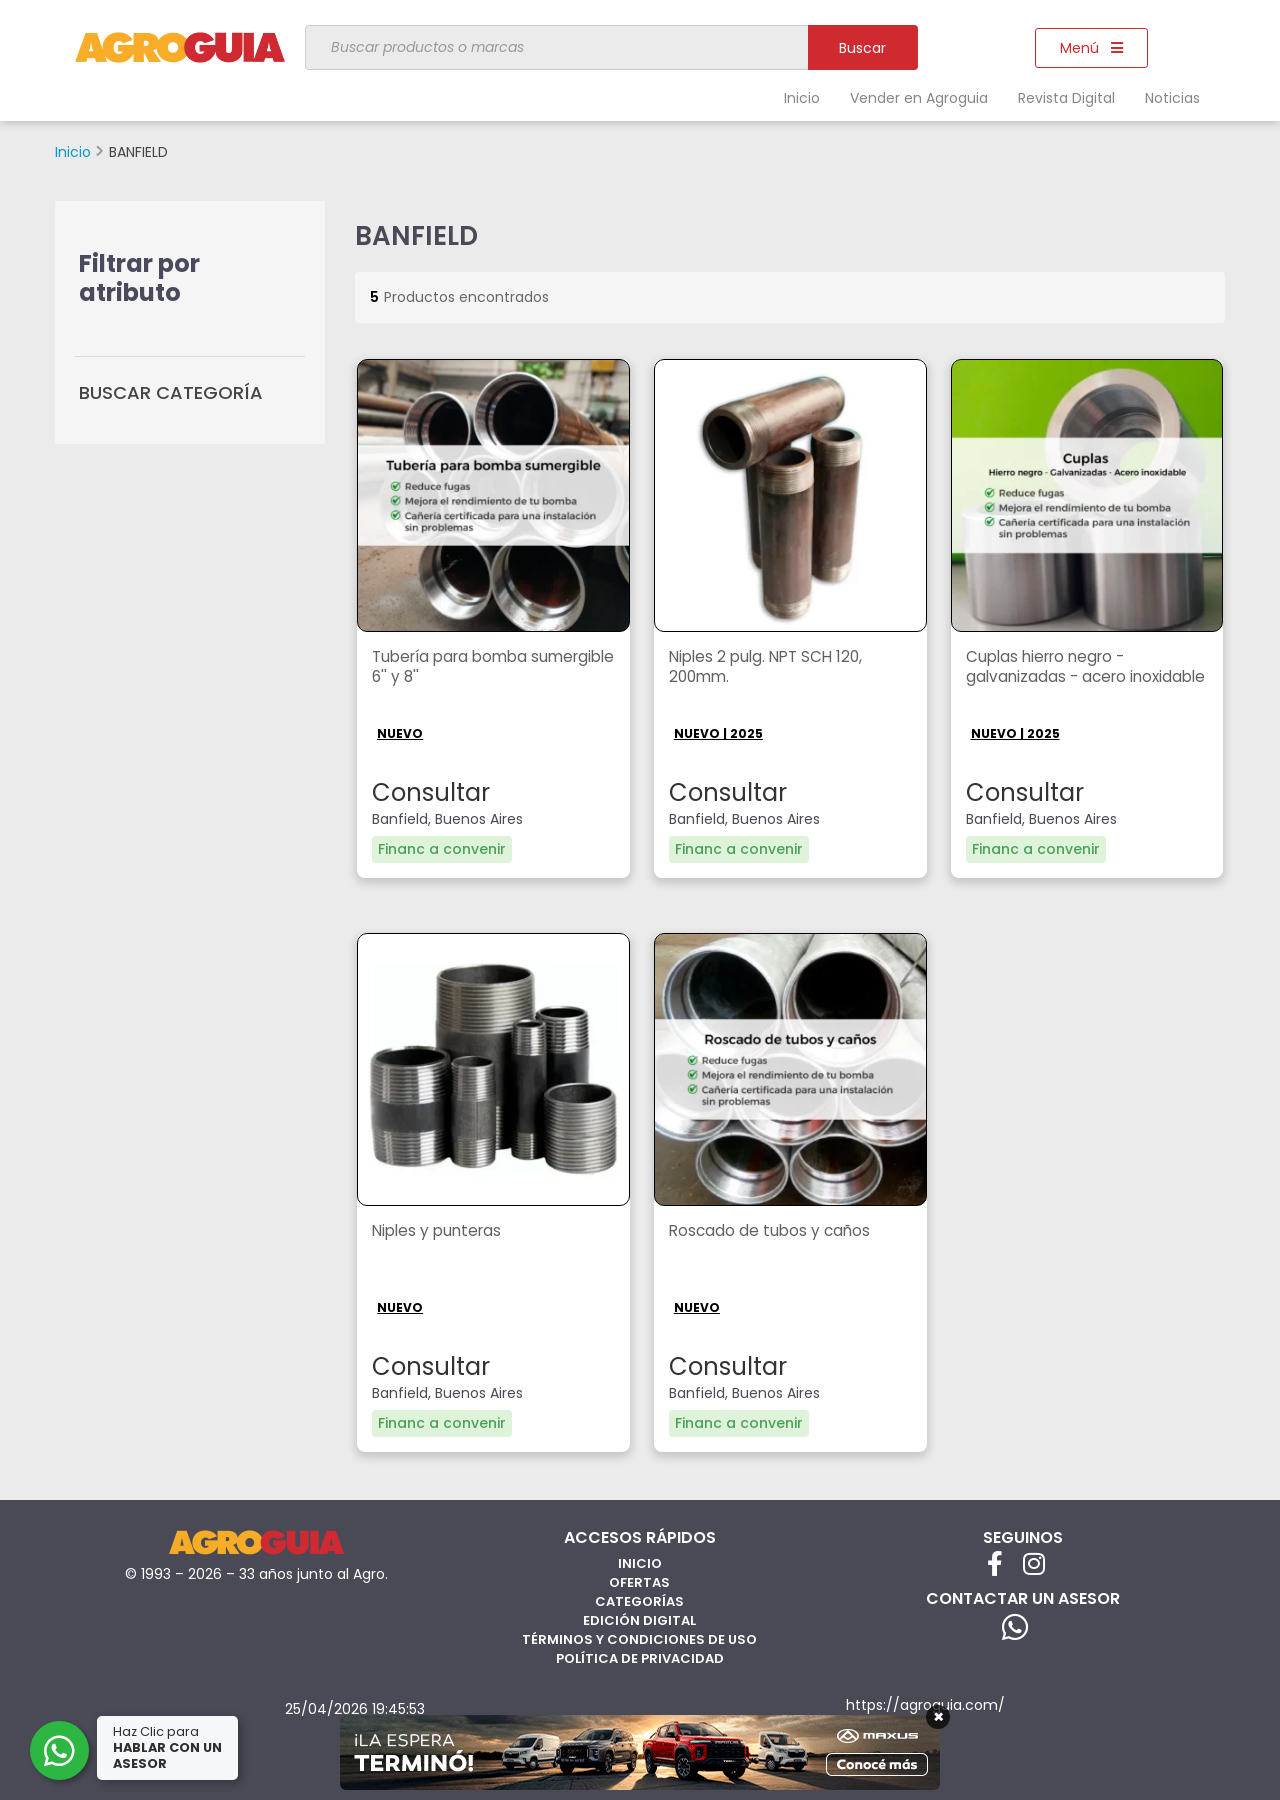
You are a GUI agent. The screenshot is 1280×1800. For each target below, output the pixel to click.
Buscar (862, 48)
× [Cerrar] (938, 1717)
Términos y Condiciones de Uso (639, 1638)
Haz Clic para (169, 1747)
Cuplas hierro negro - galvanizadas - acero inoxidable (1049, 678)
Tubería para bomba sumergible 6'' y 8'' (455, 668)
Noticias (1172, 98)
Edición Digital (639, 1619)
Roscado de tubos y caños (772, 1230)
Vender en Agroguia (919, 98)
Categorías (639, 1600)
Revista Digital (1066, 98)
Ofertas (639, 1581)
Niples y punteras (440, 1230)
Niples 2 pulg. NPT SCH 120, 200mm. (770, 668)
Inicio (802, 98)
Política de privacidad (640, 1657)
